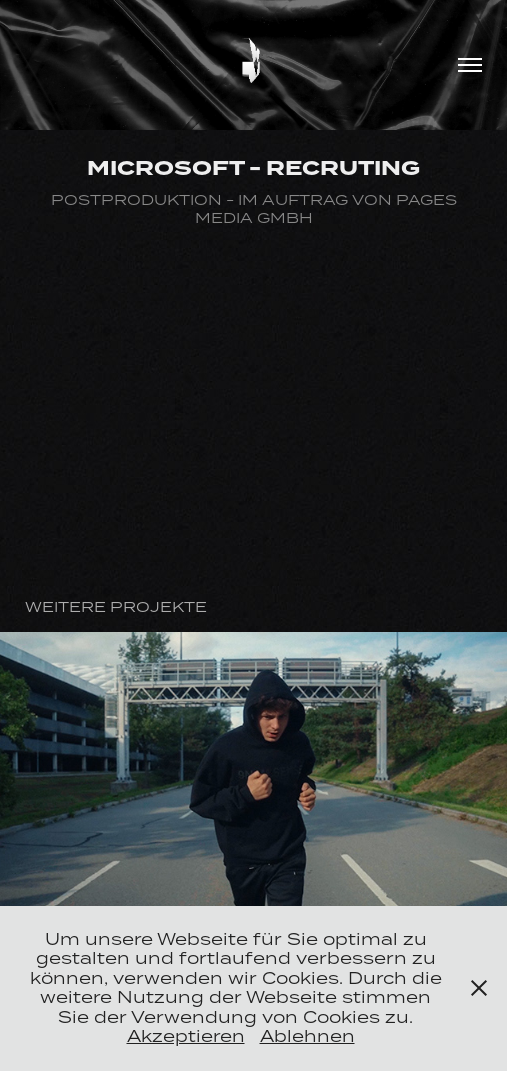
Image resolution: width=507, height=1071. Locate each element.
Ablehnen (307, 1036)
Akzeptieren (186, 1036)
